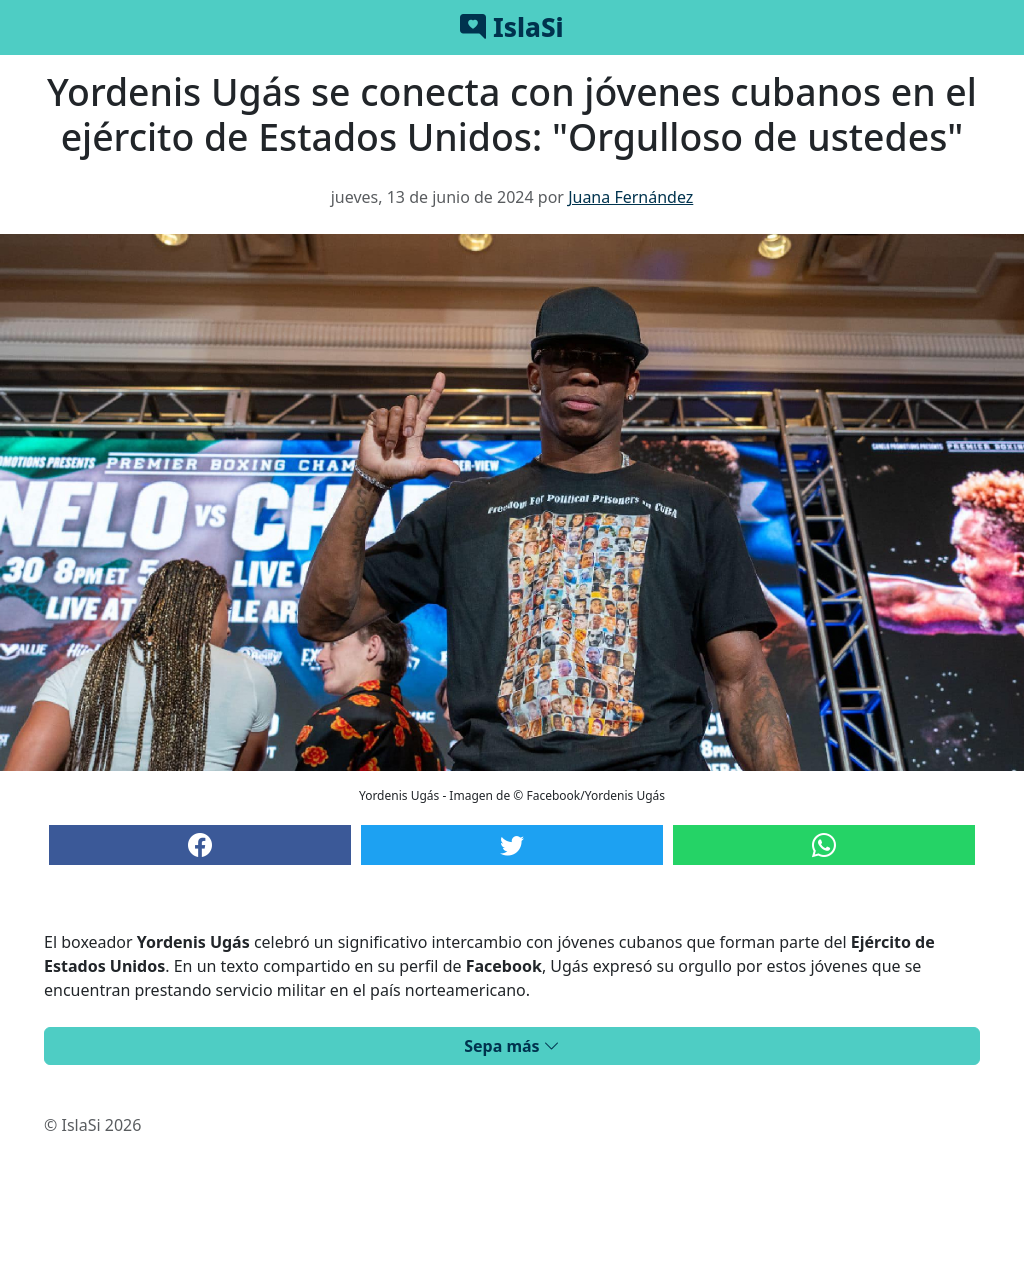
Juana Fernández (630, 197)
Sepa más (512, 1046)
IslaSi (511, 27)
